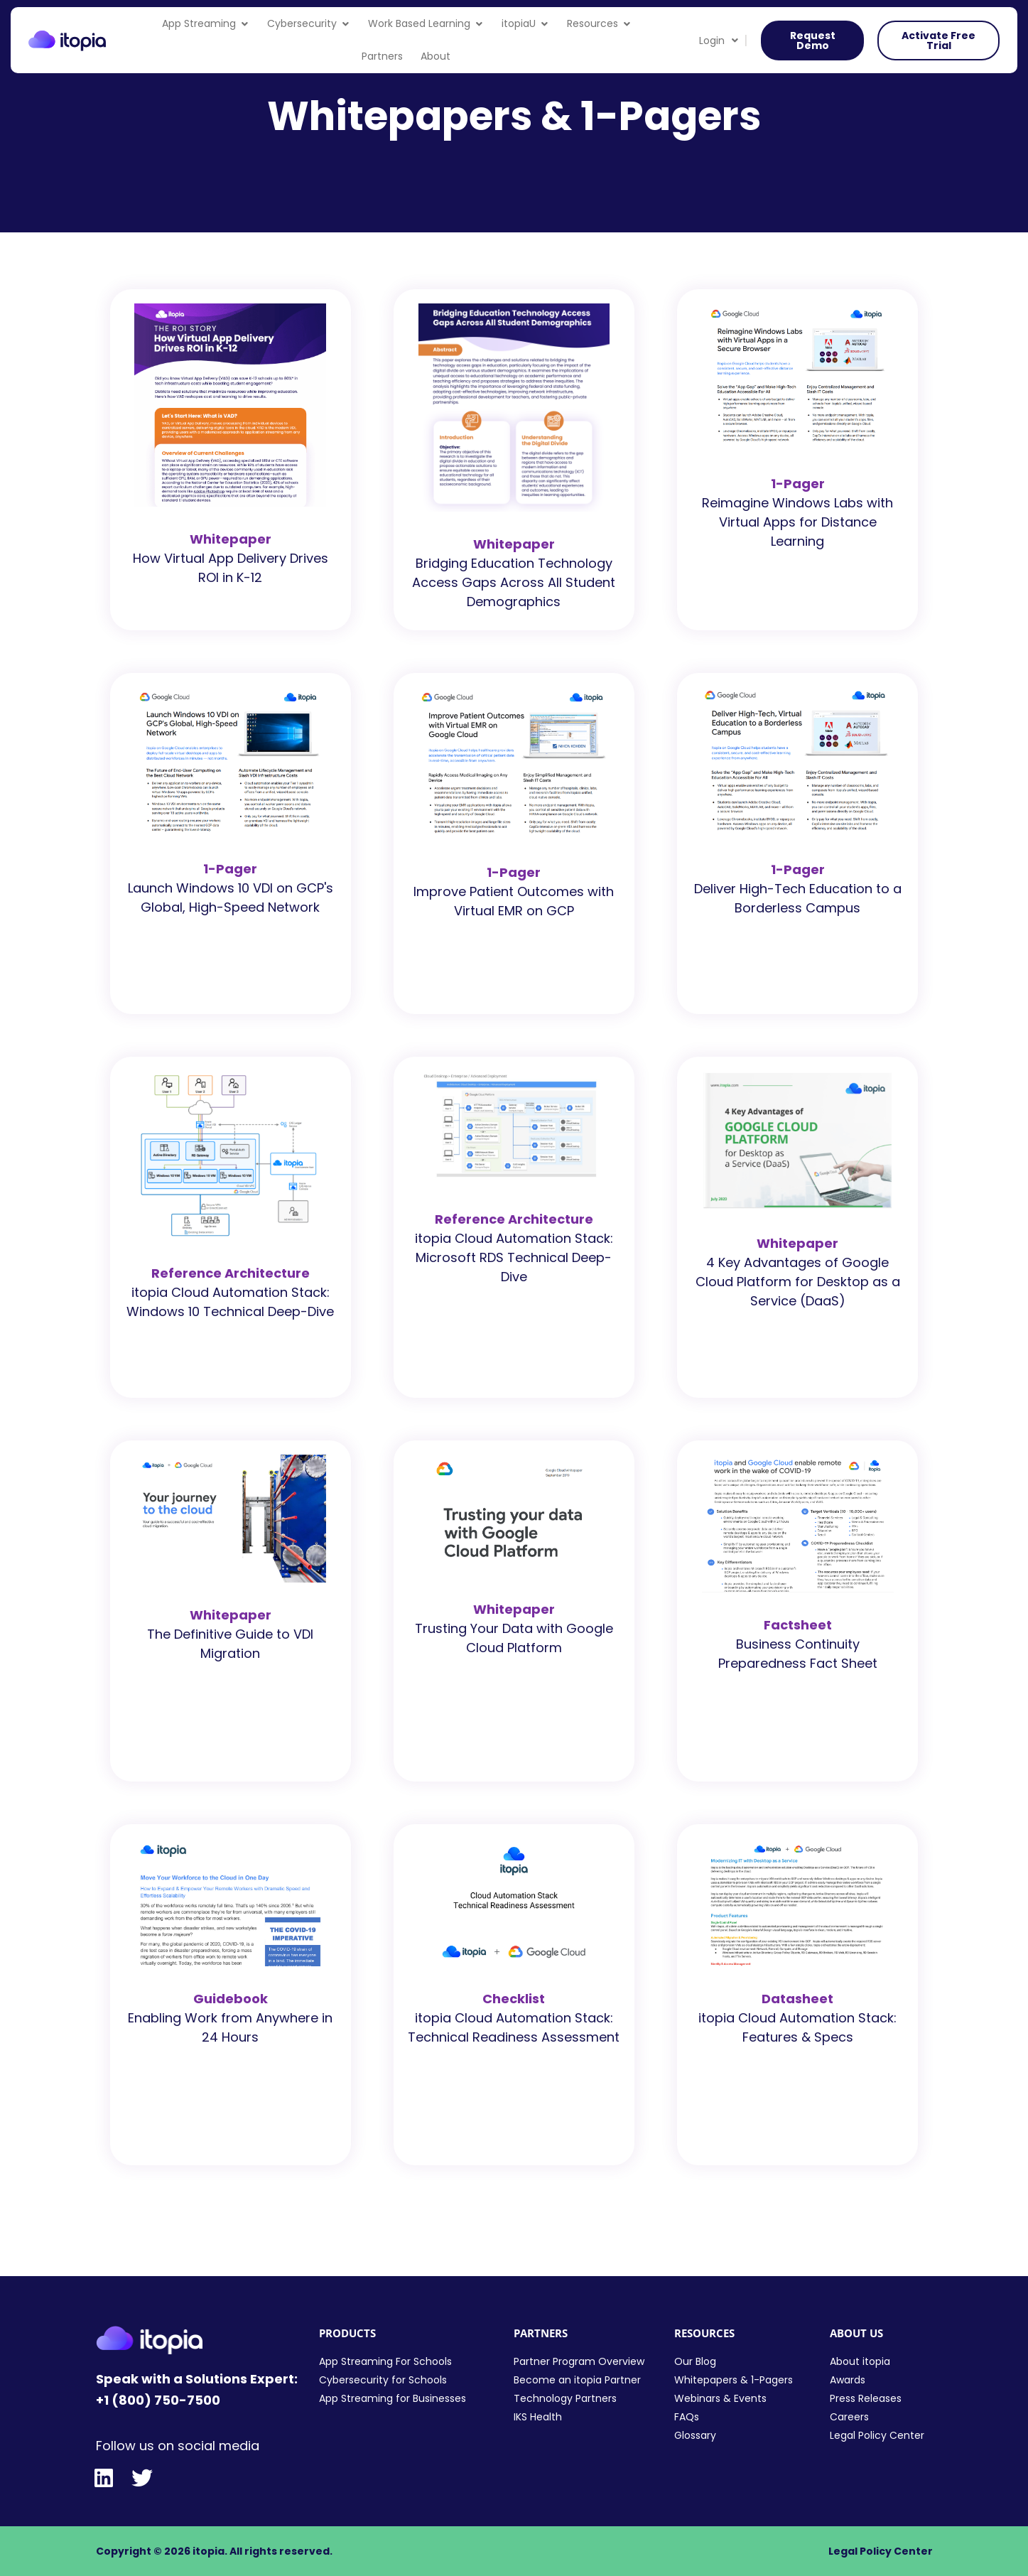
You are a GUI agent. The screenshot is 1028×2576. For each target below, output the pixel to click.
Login (718, 40)
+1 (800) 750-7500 (158, 2400)
